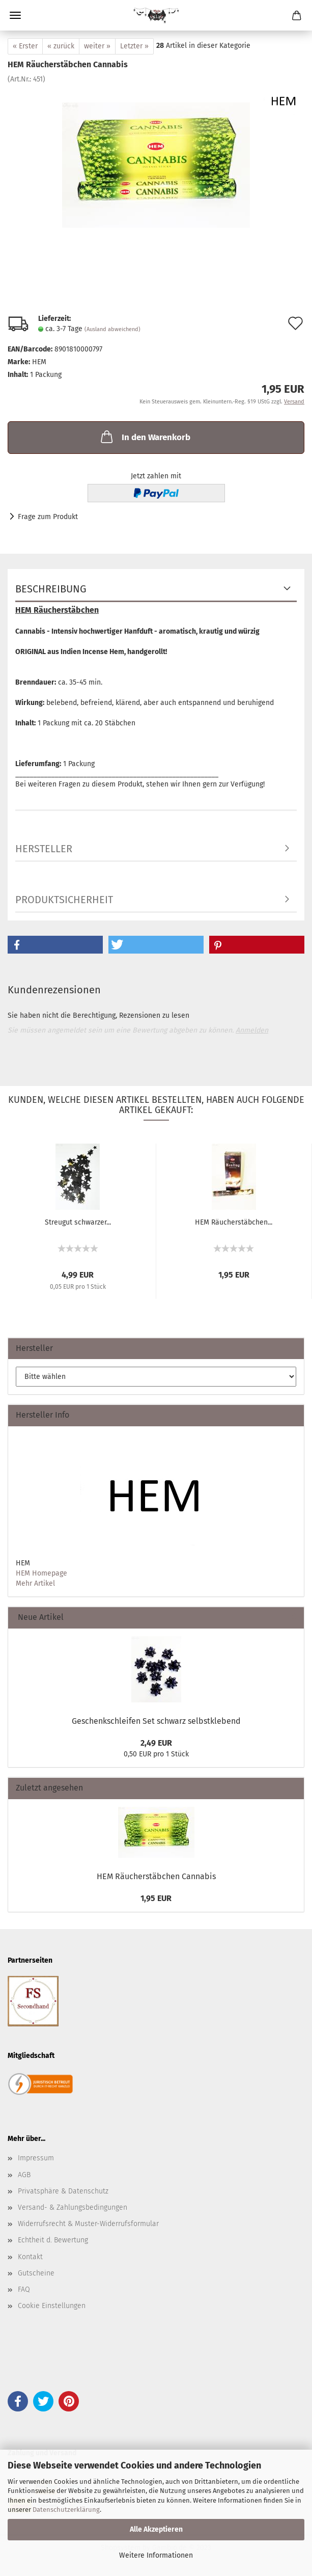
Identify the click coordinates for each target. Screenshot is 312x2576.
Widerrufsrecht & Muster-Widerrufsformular (88, 2223)
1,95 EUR (156, 1898)
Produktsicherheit (64, 899)
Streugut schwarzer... (78, 1222)
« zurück (60, 46)
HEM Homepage (41, 1573)
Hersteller (43, 849)
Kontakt (30, 2257)
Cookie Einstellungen (52, 2305)
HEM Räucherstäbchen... (233, 1222)
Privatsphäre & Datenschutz (63, 2191)
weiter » (97, 46)
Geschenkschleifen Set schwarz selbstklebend (156, 1721)
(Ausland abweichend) (112, 329)
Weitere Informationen (156, 2555)
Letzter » (134, 46)
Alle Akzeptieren (156, 2529)
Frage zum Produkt (48, 516)
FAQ (24, 2289)
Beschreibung (51, 589)
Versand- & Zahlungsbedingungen (72, 2207)
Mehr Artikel (35, 1583)
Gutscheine (36, 2273)
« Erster (25, 46)
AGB (24, 2175)
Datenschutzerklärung (66, 2509)
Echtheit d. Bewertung (53, 2240)
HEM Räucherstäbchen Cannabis (156, 1876)
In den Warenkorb (144, 436)
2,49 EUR (156, 1743)
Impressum (36, 2158)
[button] (55, 945)
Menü (15, 15)
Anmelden (252, 1030)
